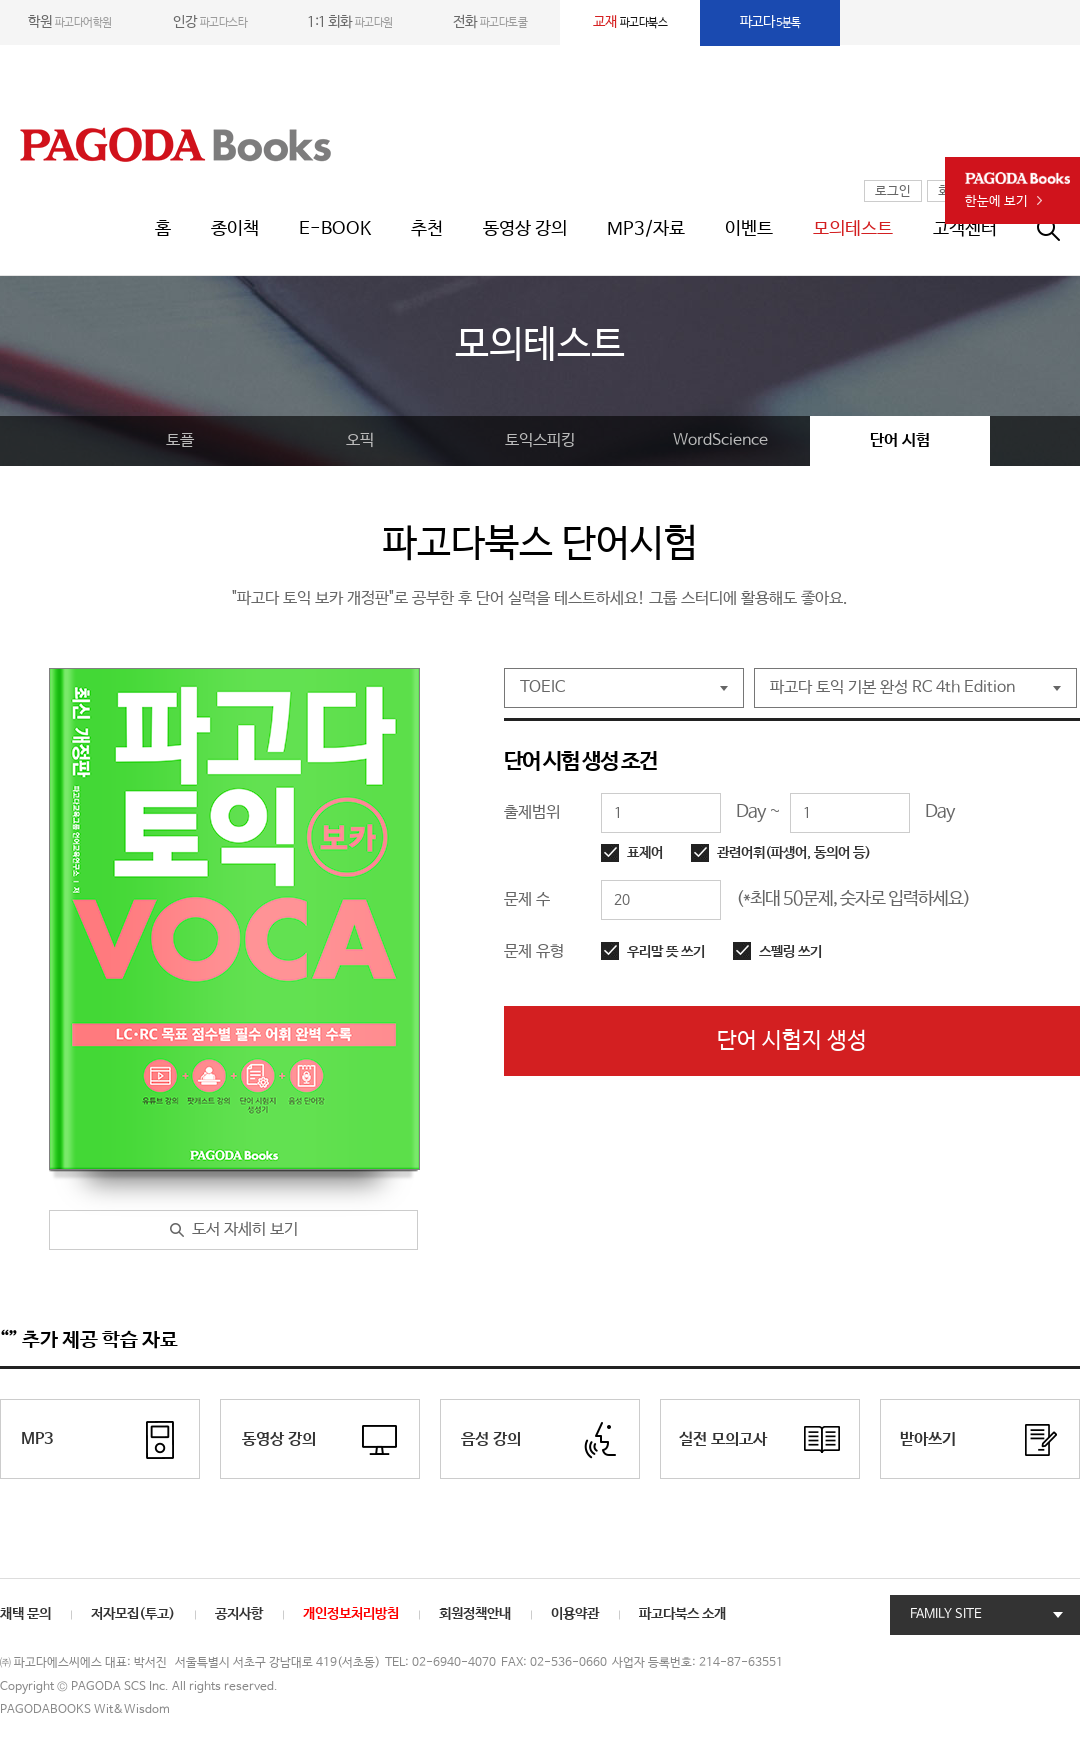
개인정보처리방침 (351, 1614)
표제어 (645, 853)
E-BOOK (335, 229)
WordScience (720, 440)
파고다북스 (630, 22)
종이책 (235, 229)
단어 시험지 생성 (792, 1041)
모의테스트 (853, 229)
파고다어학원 (70, 22)
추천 (427, 229)
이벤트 (749, 229)
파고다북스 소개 (682, 1614)
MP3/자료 (646, 229)
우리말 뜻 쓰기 (666, 952)
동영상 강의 (525, 229)
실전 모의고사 (723, 1439)
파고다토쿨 (490, 22)
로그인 (893, 191)
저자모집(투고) (133, 1614)
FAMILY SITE (946, 1614)
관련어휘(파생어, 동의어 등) (794, 853)
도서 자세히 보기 (245, 1229)
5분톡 (770, 22)
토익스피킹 (540, 440)
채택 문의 (25, 1614)
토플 (180, 440)
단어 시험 (900, 440)
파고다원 (350, 22)
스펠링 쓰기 (790, 952)
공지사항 (239, 1614)
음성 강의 (491, 1439)
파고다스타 (210, 22)
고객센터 (965, 229)
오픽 (360, 440)
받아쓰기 (928, 1439)
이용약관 (575, 1614)
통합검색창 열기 (1058, 229)
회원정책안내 (475, 1614)
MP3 (37, 1439)
